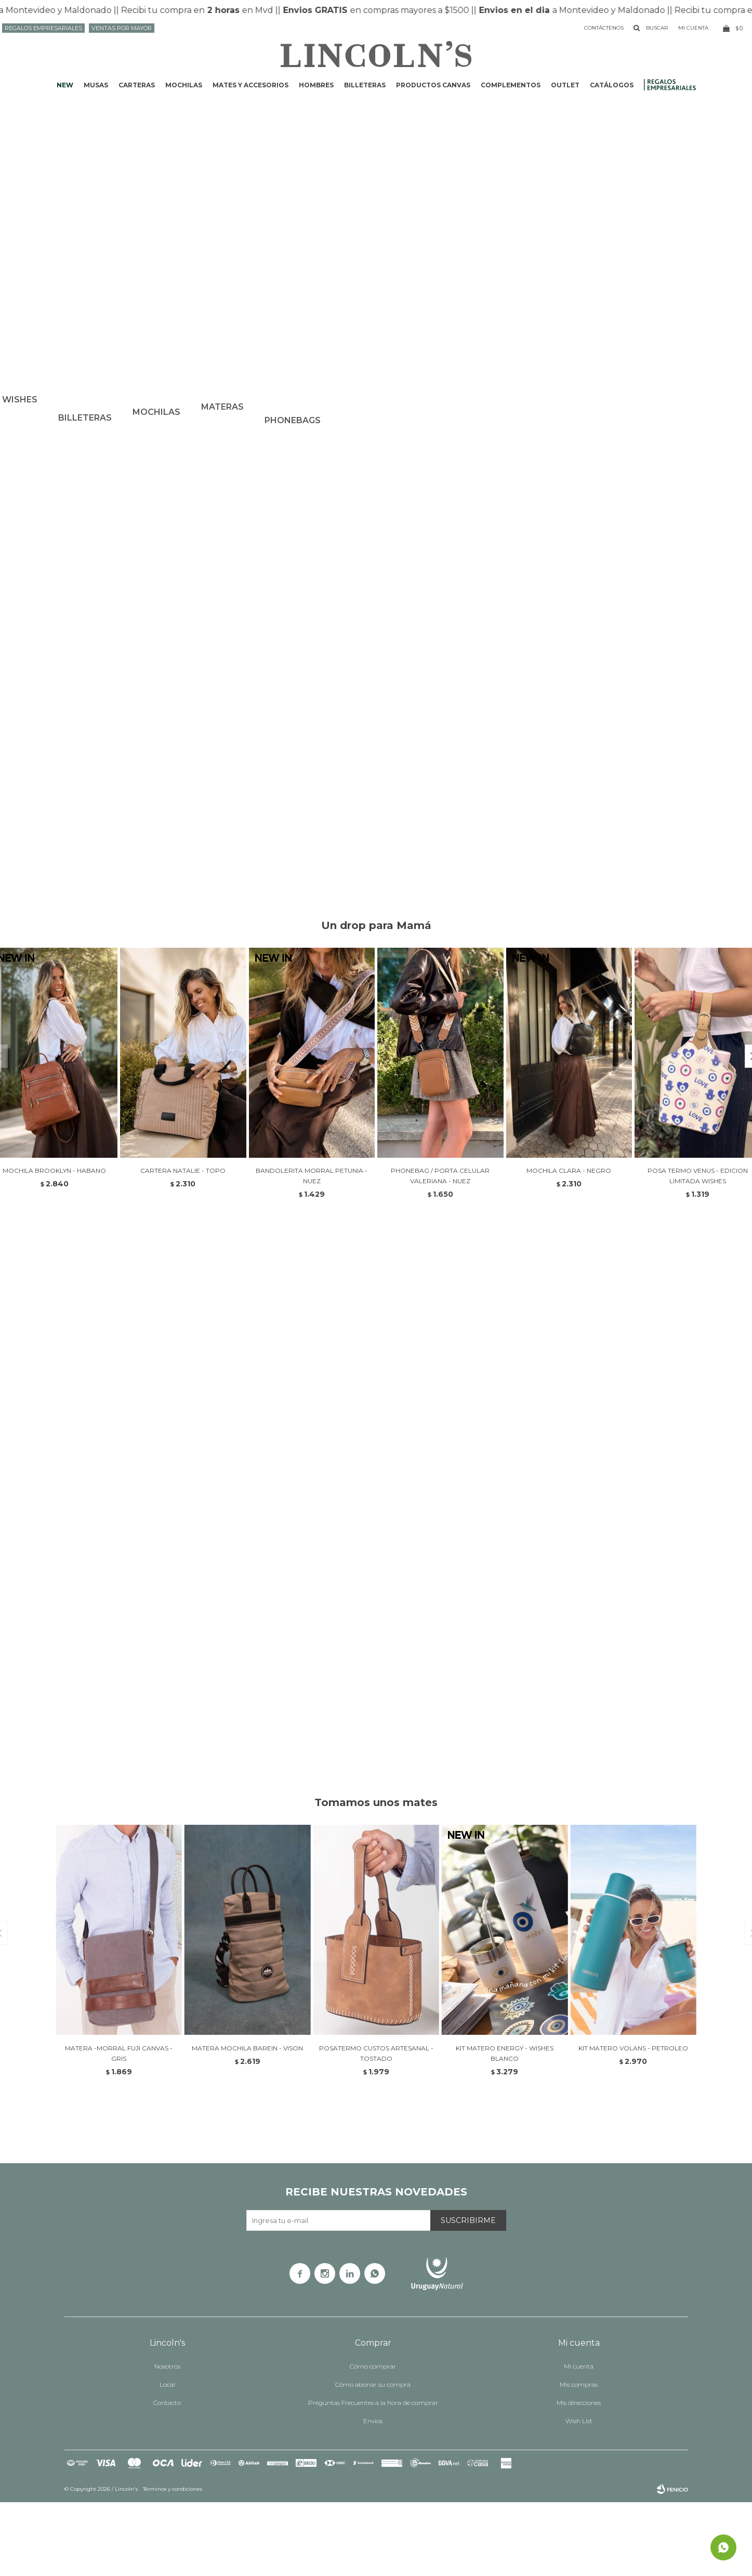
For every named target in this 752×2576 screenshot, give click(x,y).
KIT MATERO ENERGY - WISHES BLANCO (504, 2127)
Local (167, 2458)
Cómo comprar (373, 2440)
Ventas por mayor (121, 28)
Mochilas (183, 85)
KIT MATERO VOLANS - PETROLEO (633, 2122)
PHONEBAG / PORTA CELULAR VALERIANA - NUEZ (440, 1249)
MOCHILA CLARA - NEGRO (568, 1244)
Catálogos (612, 85)
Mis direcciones (579, 2476)
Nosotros (167, 2440)
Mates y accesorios (250, 85)
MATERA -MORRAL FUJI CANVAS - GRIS (119, 2127)
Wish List (578, 2495)
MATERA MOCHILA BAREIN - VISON (247, 2122)
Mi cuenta (578, 2440)
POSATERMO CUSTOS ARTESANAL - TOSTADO (376, 2127)
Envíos (372, 2495)
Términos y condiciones (172, 2562)
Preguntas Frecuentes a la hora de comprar (373, 2476)
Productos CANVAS (433, 85)
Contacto (167, 2476)
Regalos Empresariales (43, 28)
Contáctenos (604, 27)
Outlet (565, 85)
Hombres (316, 85)
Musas (96, 85)
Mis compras (579, 2458)
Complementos (510, 85)
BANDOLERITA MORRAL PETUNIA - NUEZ (311, 1249)
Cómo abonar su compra (373, 2458)
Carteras (136, 85)
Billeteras (365, 85)
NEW (65, 85)
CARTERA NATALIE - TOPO (183, 1244)
